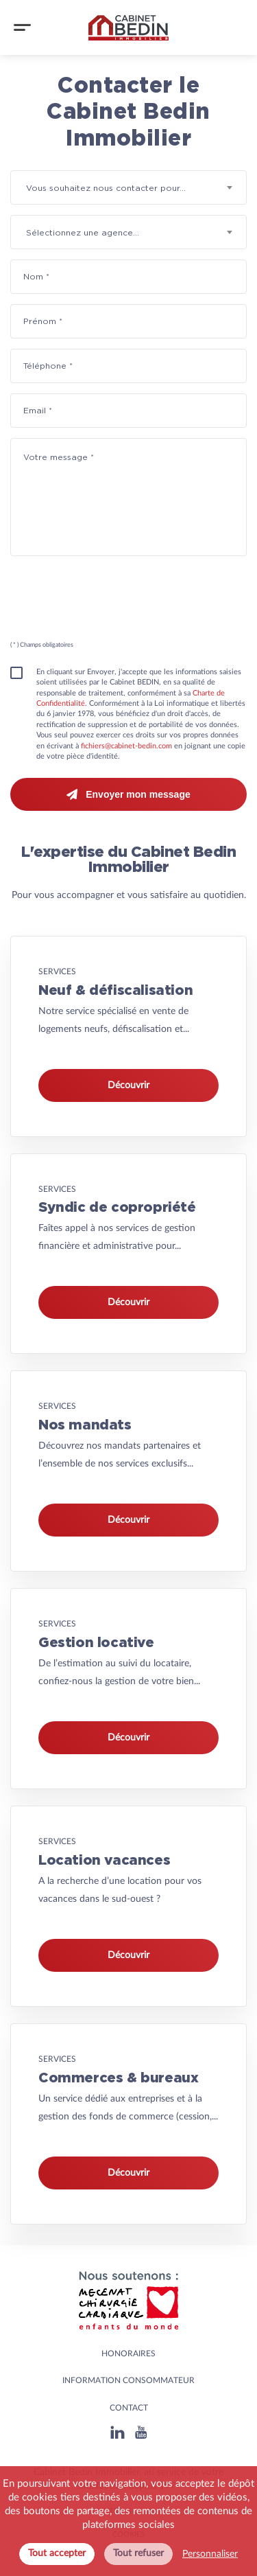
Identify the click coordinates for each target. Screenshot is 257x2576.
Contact (129, 2408)
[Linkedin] (117, 2432)
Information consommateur (128, 2380)
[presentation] (111, 603)
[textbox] (128, 188)
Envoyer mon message (128, 794)
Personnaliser (210, 2554)
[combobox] (128, 187)
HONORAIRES (128, 2353)
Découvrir (128, 1085)
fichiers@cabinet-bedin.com (126, 746)
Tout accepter (57, 2553)
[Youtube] (141, 2432)
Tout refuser (138, 2553)
